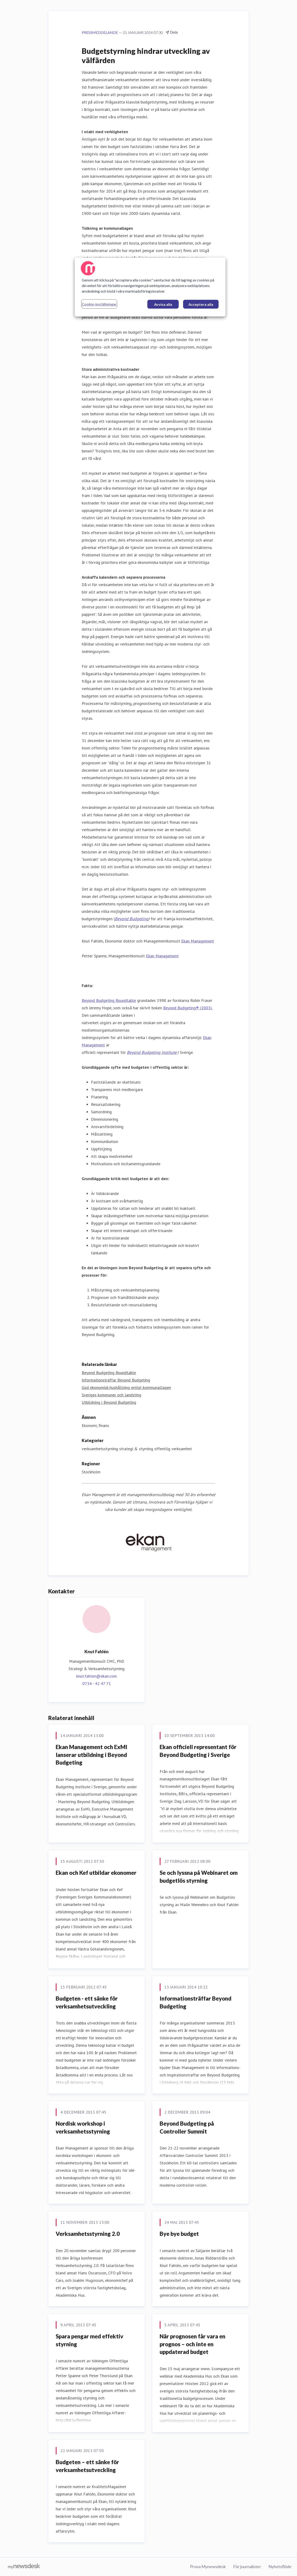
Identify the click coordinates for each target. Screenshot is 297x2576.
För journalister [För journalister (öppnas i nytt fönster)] (247, 2566)
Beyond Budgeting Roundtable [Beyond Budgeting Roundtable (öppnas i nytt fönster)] (109, 1372)
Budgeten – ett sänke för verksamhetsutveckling (87, 2466)
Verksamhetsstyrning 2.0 (88, 2233)
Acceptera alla (200, 304)
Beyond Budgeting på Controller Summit (187, 2127)
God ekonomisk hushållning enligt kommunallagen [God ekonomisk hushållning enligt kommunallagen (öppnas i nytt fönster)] (126, 1387)
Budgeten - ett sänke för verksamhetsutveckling (87, 2002)
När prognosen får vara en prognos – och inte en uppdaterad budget (192, 2344)
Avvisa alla (163, 304)
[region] (150, 287)
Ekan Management (197, 941)
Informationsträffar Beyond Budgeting (195, 2002)
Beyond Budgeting (131, 918)
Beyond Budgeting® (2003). (188, 1007)
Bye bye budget (179, 2233)
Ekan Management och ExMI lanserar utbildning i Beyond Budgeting (91, 1754)
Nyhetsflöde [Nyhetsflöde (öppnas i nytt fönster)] (279, 2566)
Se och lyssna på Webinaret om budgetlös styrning (199, 1876)
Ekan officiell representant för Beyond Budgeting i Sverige (198, 1750)
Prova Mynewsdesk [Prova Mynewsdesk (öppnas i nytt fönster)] (208, 2566)
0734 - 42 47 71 (96, 1683)
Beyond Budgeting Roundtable (109, 1000)
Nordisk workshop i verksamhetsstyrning (83, 2127)
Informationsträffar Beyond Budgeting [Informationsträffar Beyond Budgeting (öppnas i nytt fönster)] (116, 1380)
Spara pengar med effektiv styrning (89, 2340)
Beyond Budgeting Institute (152, 1052)
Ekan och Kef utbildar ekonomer (96, 1872)
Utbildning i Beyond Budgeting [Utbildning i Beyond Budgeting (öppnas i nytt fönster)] (109, 1402)
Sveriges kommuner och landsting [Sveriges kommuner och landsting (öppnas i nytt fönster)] (111, 1395)
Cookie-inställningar (99, 304)
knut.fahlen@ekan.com (96, 1676)
